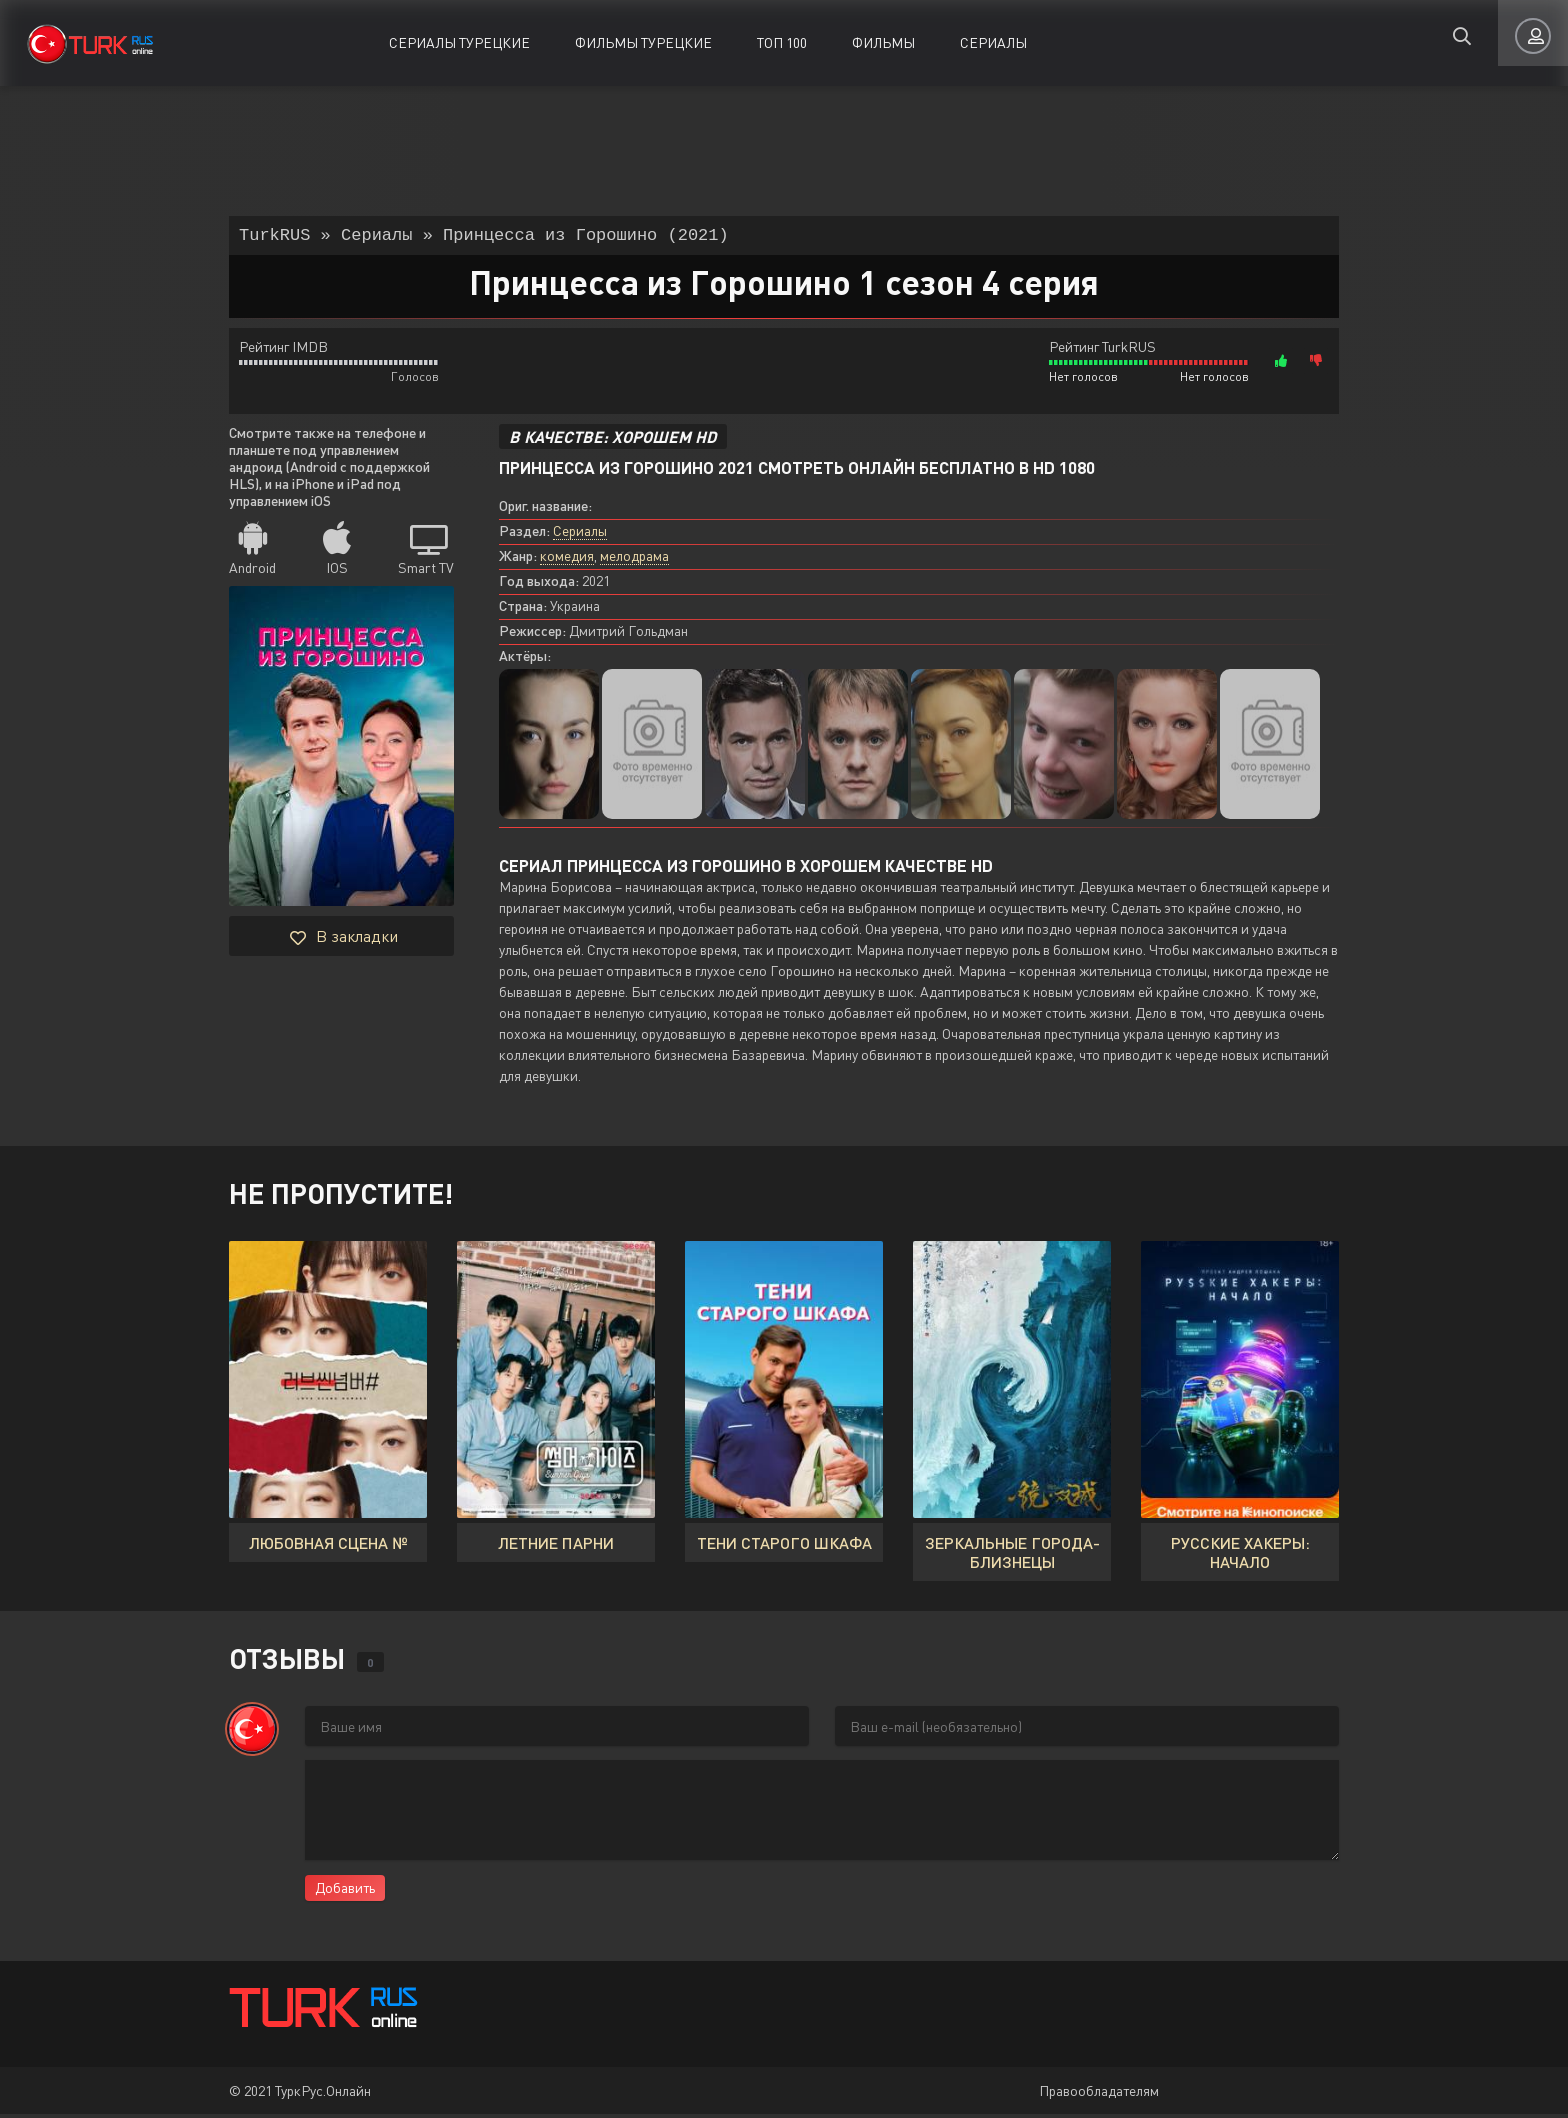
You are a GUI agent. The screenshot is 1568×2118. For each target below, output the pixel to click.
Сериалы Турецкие (459, 42)
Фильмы (883, 42)
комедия (567, 559)
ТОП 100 (782, 42)
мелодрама (634, 559)
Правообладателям (1099, 2094)
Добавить (345, 1891)
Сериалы (993, 42)
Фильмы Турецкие (643, 42)
